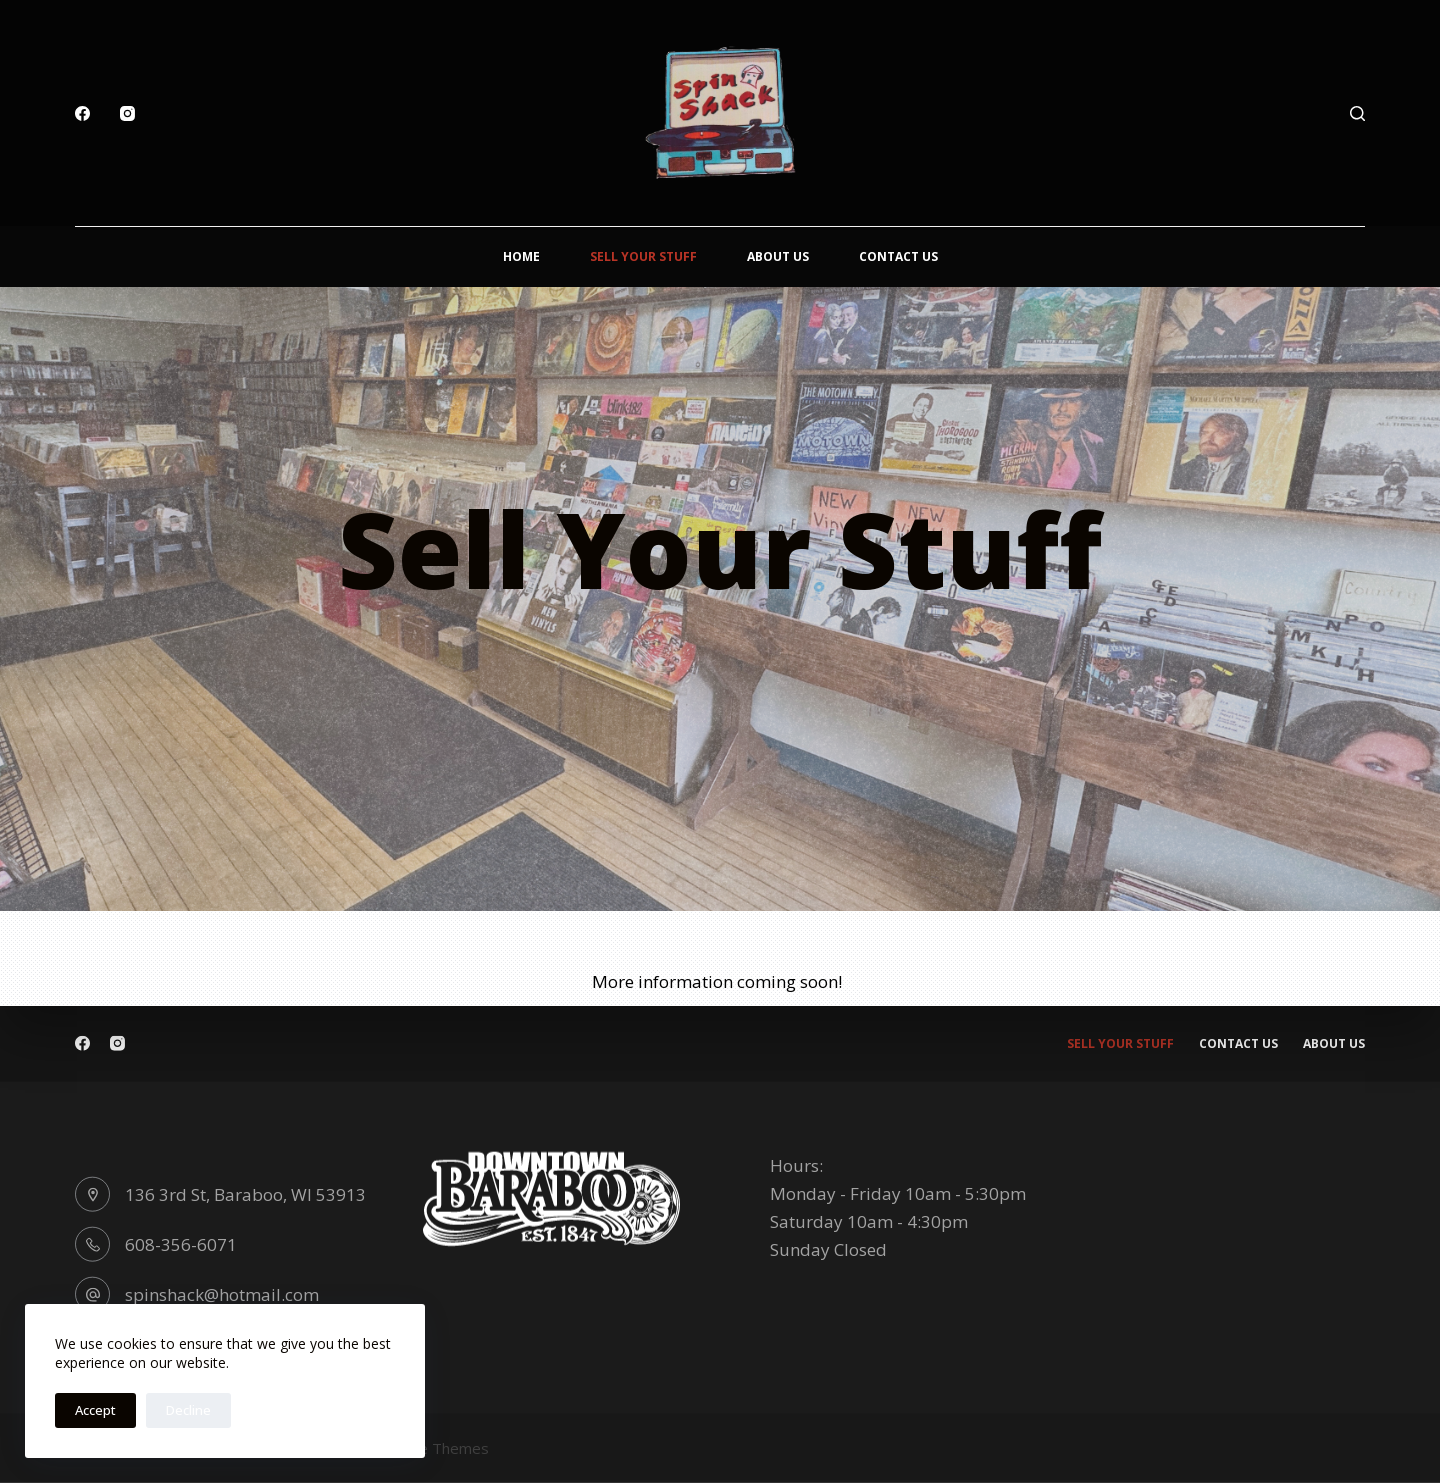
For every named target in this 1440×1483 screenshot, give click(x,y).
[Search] (1357, 113)
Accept (95, 1410)
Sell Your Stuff (643, 256)
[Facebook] (82, 113)
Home (521, 256)
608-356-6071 (181, 1243)
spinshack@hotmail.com (222, 1293)
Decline (188, 1410)
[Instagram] (127, 113)
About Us (778, 256)
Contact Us (898, 256)
